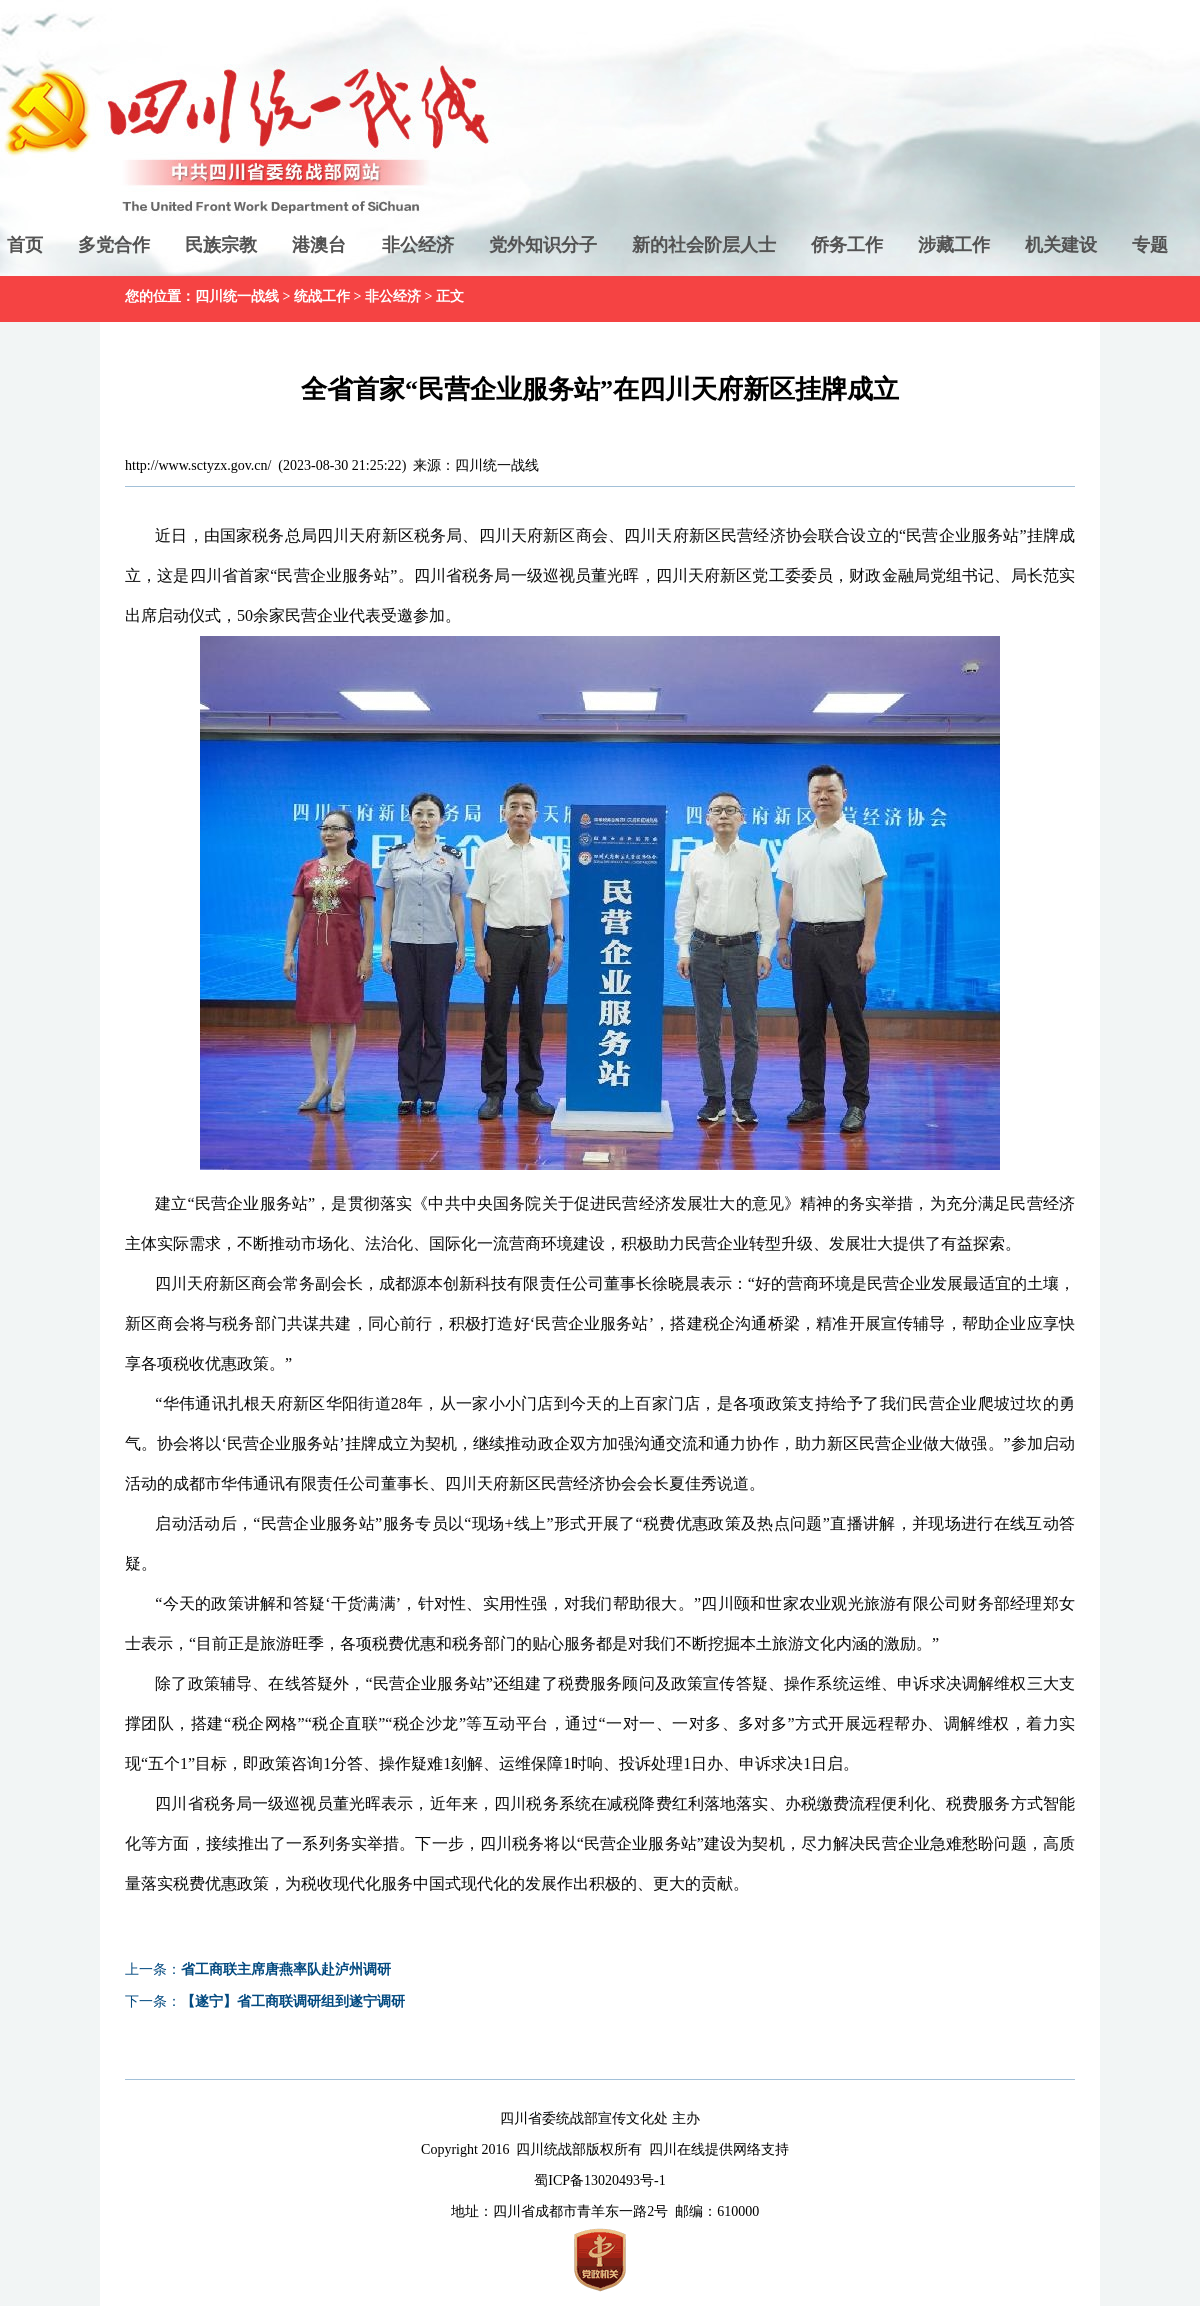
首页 (25, 245)
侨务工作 (847, 245)
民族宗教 (221, 245)
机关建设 (1061, 245)
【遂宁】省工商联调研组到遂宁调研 (293, 2001)
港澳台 (319, 245)
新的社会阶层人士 (704, 245)
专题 (1150, 245)
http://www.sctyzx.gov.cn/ (198, 465)
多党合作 (114, 245)
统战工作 (322, 296)
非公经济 (418, 245)
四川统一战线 (237, 296)
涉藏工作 (954, 245)
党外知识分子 (543, 245)
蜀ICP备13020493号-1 (599, 2180)
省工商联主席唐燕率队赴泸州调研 (286, 1969)
